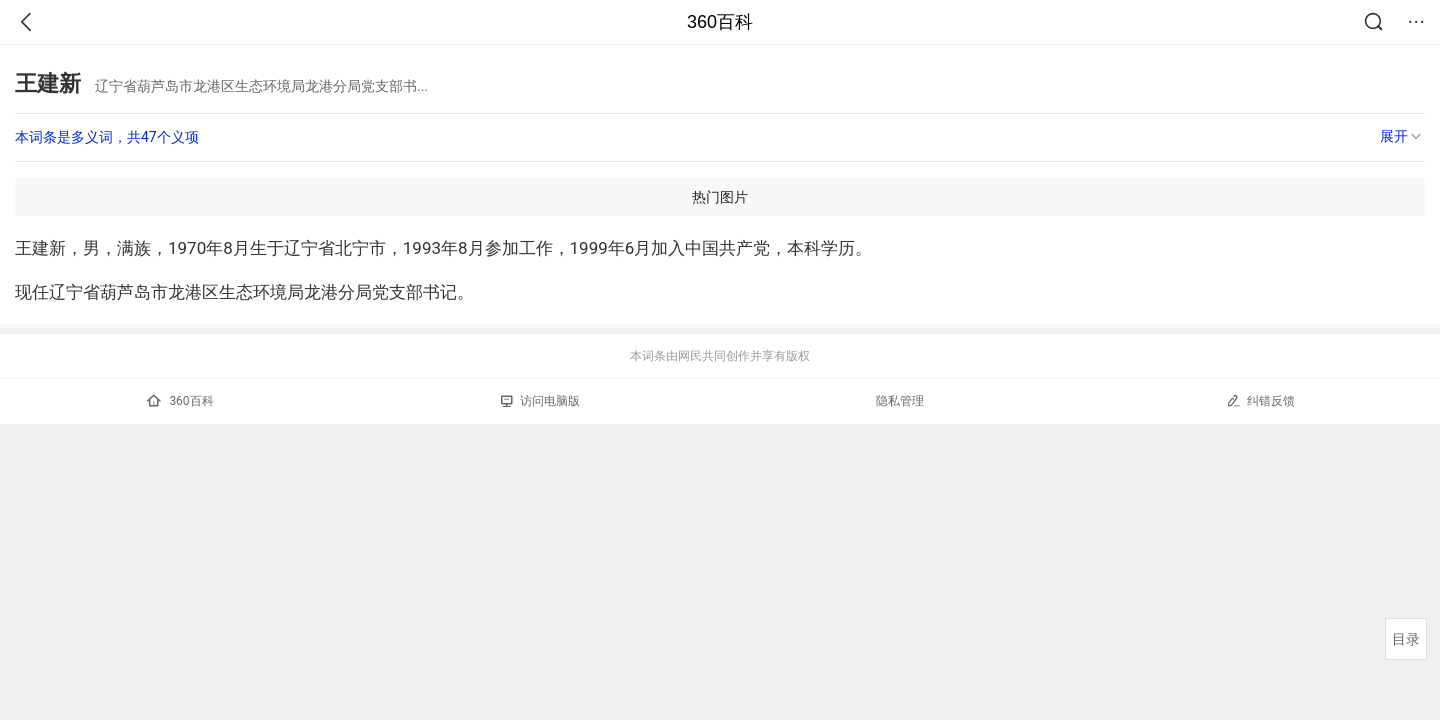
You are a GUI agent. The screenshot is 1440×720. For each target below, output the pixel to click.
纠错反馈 (1260, 400)
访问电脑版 (540, 401)
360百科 (720, 22)
